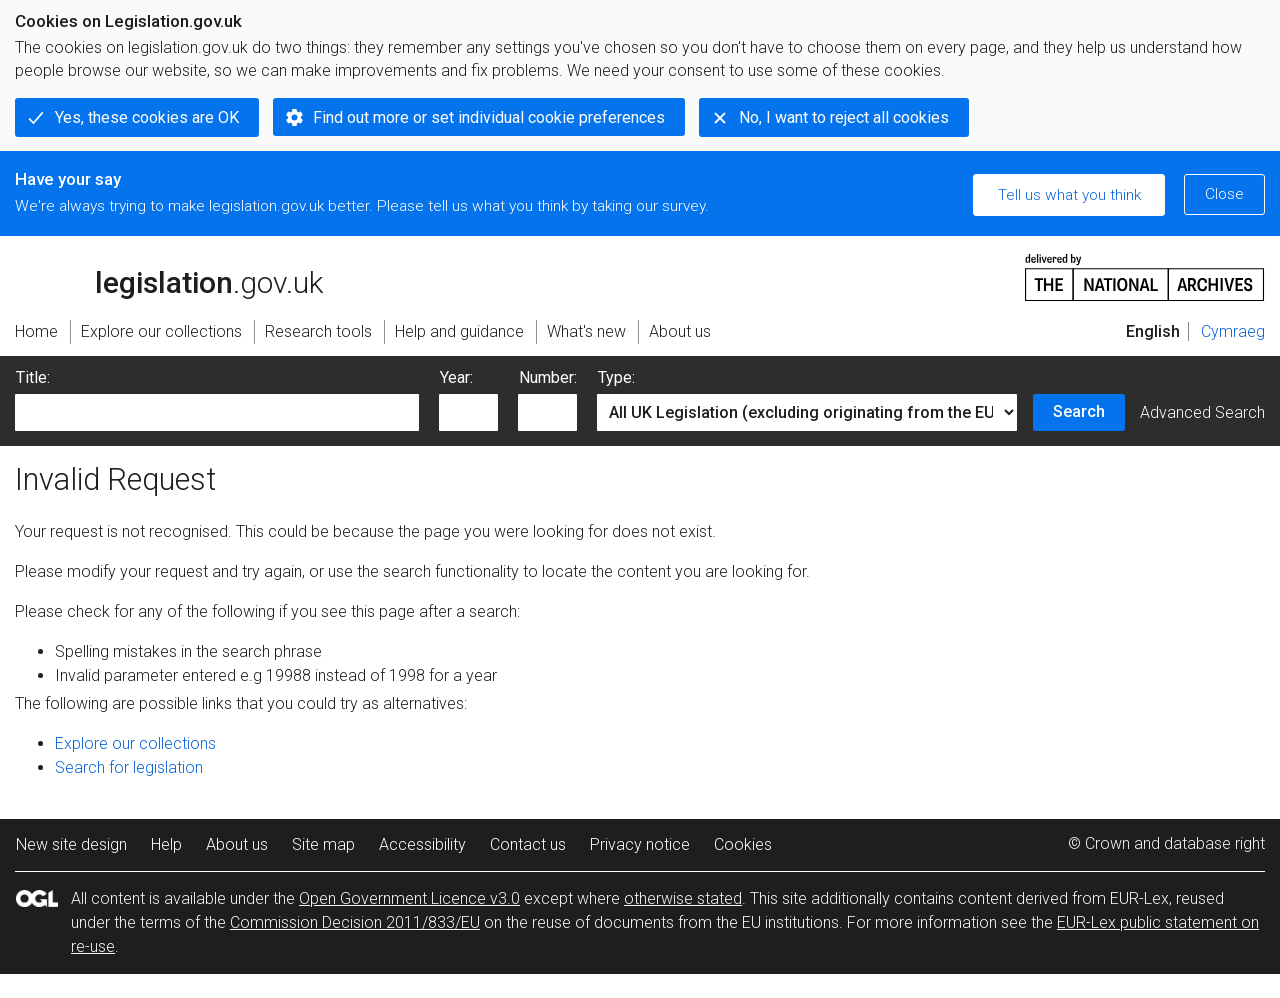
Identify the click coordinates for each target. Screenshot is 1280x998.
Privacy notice (640, 844)
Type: (616, 377)
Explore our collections (135, 743)
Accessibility (422, 844)
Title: (33, 377)
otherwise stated (683, 898)
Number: (548, 377)
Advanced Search (1202, 412)
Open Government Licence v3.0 (409, 898)
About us (237, 844)
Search (1079, 411)
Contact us (528, 844)
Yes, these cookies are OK (147, 117)
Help (166, 844)
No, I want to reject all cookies (844, 117)
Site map (323, 844)
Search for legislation (129, 767)
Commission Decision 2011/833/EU (355, 922)
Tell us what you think (1069, 195)
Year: (456, 377)
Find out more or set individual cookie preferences (489, 117)
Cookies (743, 844)
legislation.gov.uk (169, 276)
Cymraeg (1233, 331)
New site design (71, 844)
